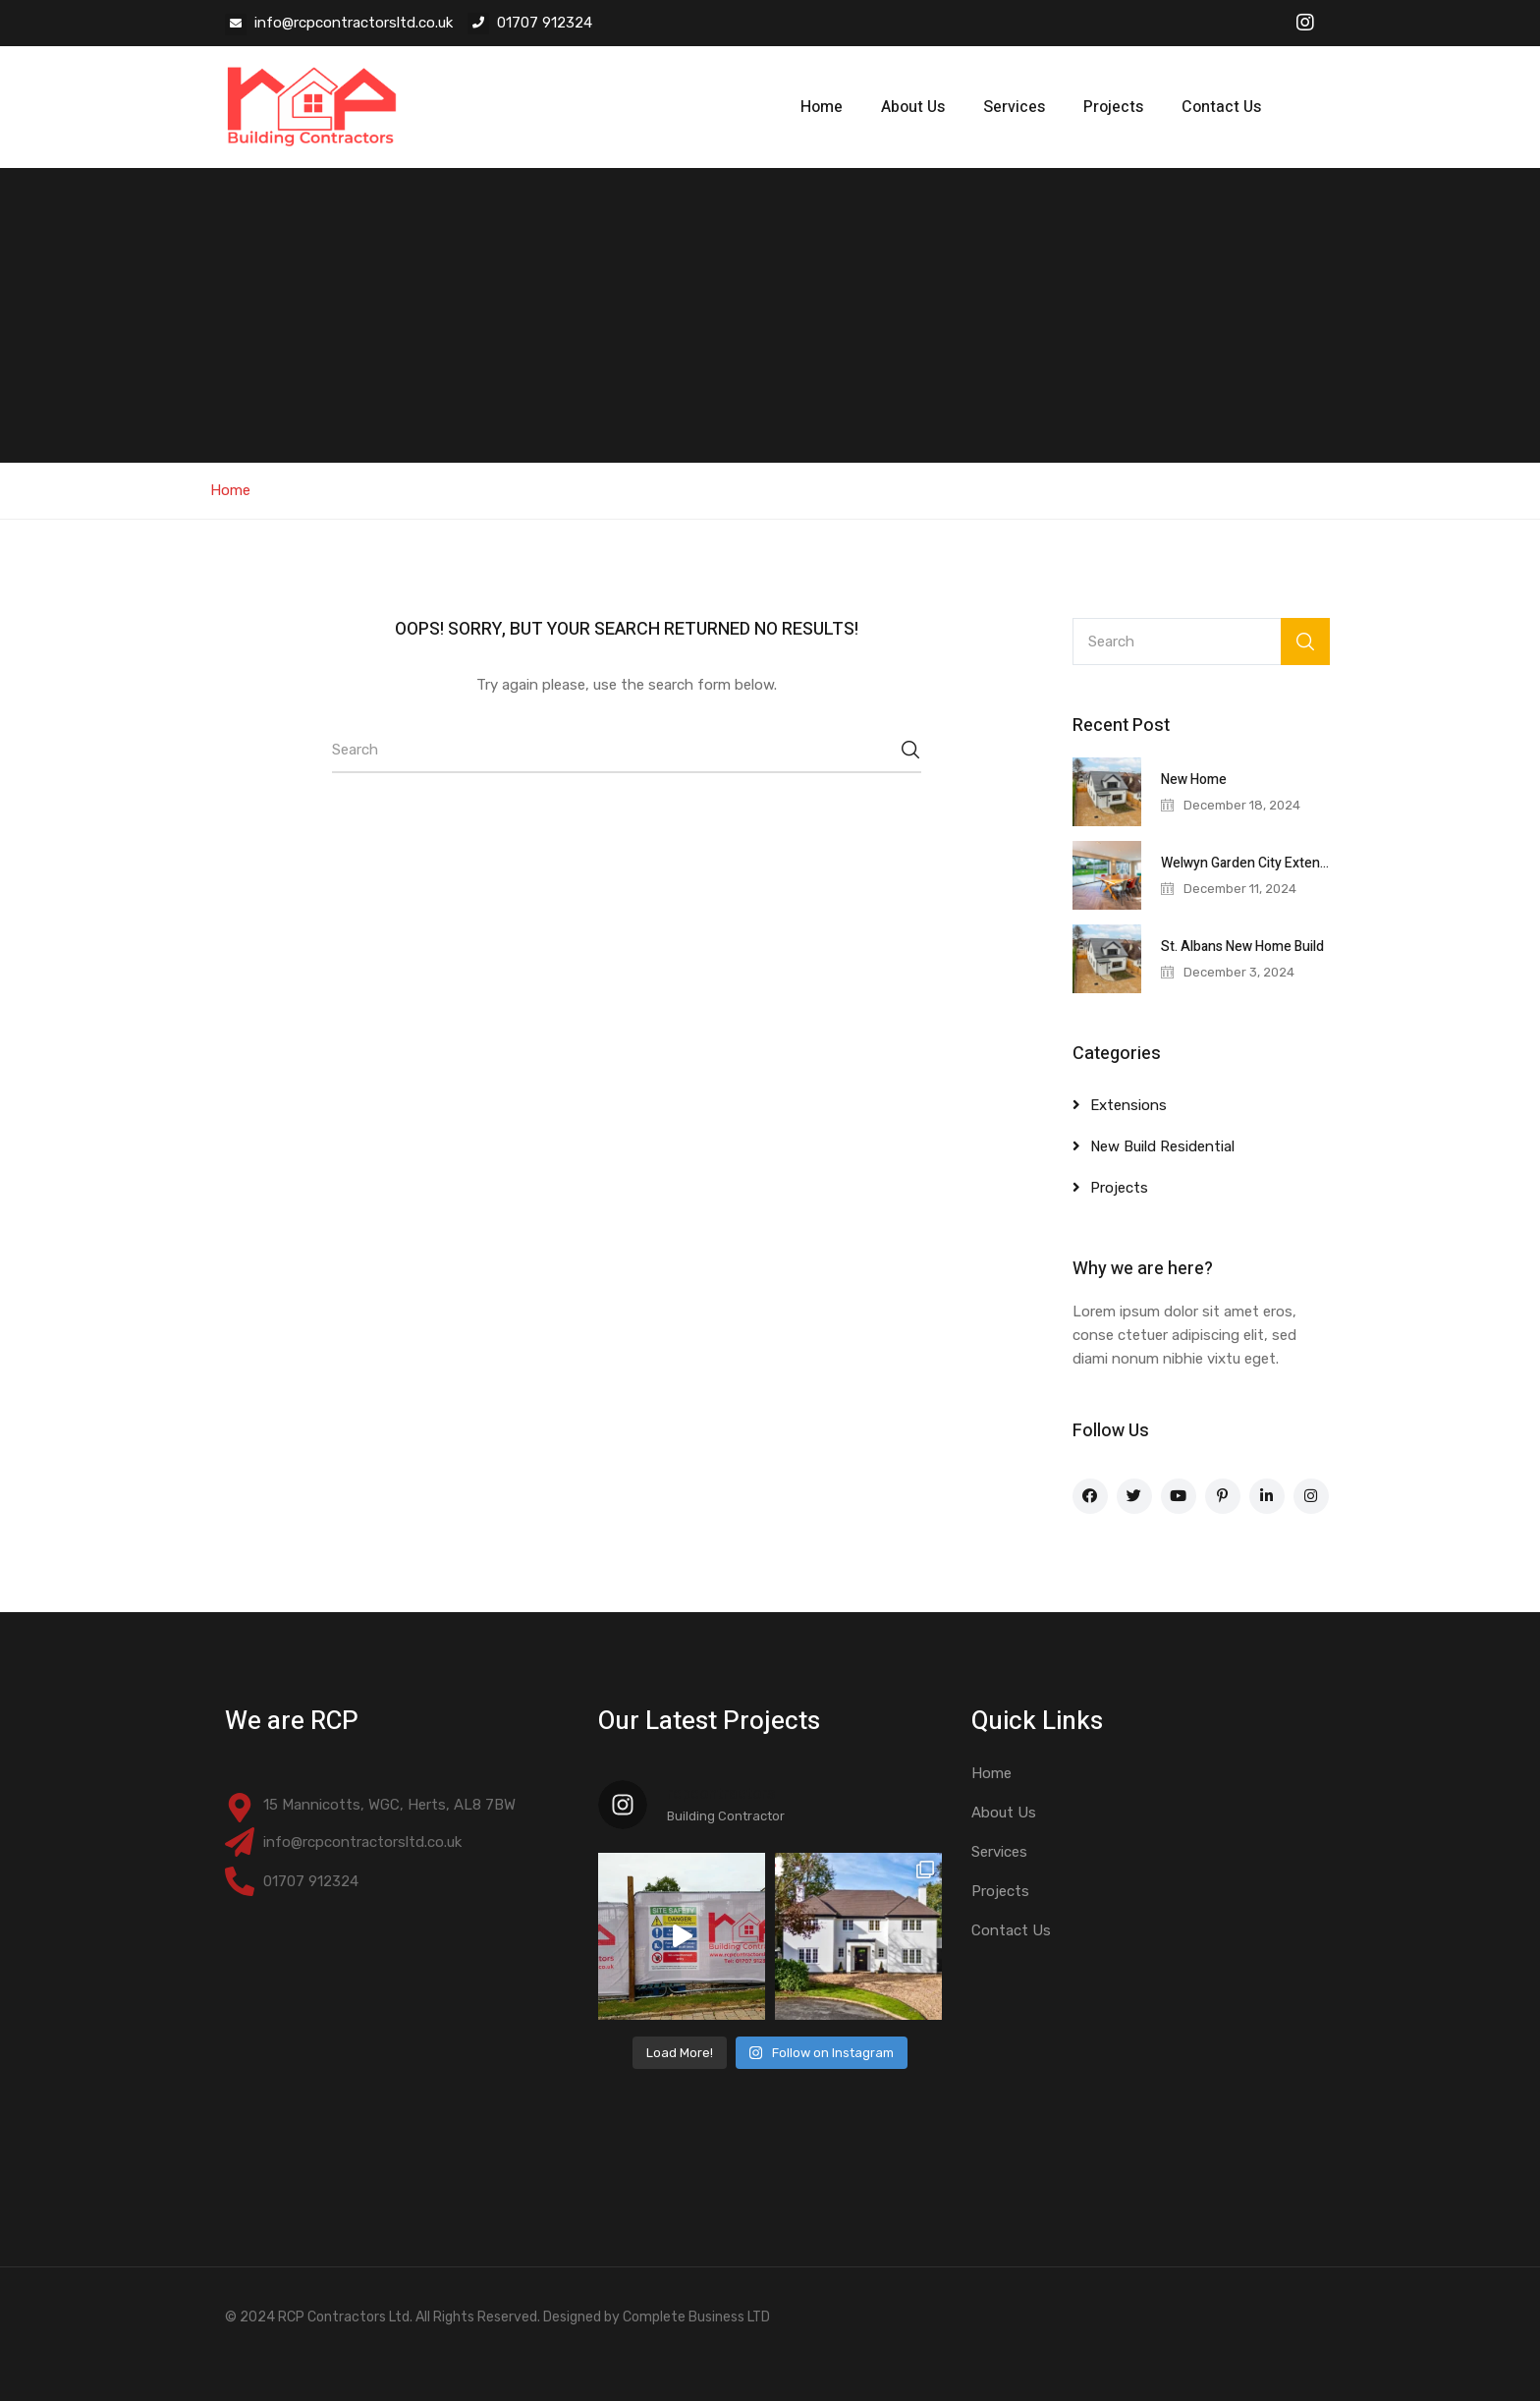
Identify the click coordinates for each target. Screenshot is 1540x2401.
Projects (1113, 107)
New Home (1194, 779)
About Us (913, 107)
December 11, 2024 (1239, 888)
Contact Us (1221, 107)
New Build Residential (1162, 1146)
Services (1014, 107)
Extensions (1128, 1105)
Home (821, 107)
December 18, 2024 (1241, 805)
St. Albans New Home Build (1242, 946)
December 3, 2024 (1238, 972)
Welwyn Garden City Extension (1253, 863)
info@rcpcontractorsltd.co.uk (353, 22)
